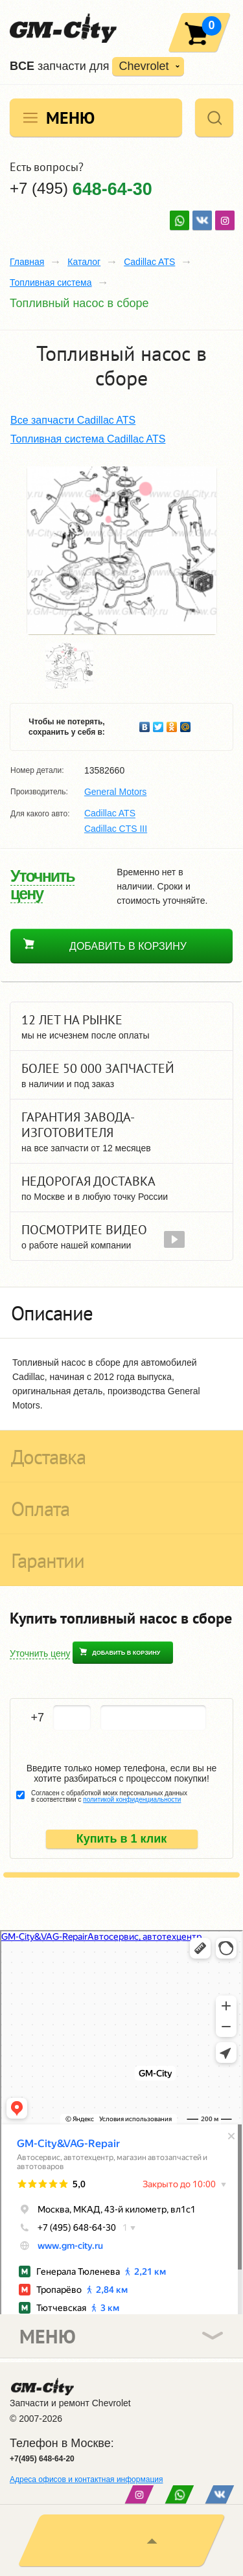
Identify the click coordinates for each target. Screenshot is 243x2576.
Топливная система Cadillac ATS (87, 438)
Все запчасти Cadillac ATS (72, 420)
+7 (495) (81, 188)
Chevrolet (143, 66)
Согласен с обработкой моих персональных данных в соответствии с (109, 1796)
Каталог (83, 262)
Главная (27, 262)
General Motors (115, 792)
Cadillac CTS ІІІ (115, 828)
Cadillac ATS (149, 262)
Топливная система (51, 282)
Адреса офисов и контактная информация (86, 2479)
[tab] (121, 1313)
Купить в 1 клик (121, 1838)
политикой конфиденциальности (132, 1799)
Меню (70, 117)
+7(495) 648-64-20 (42, 2458)
